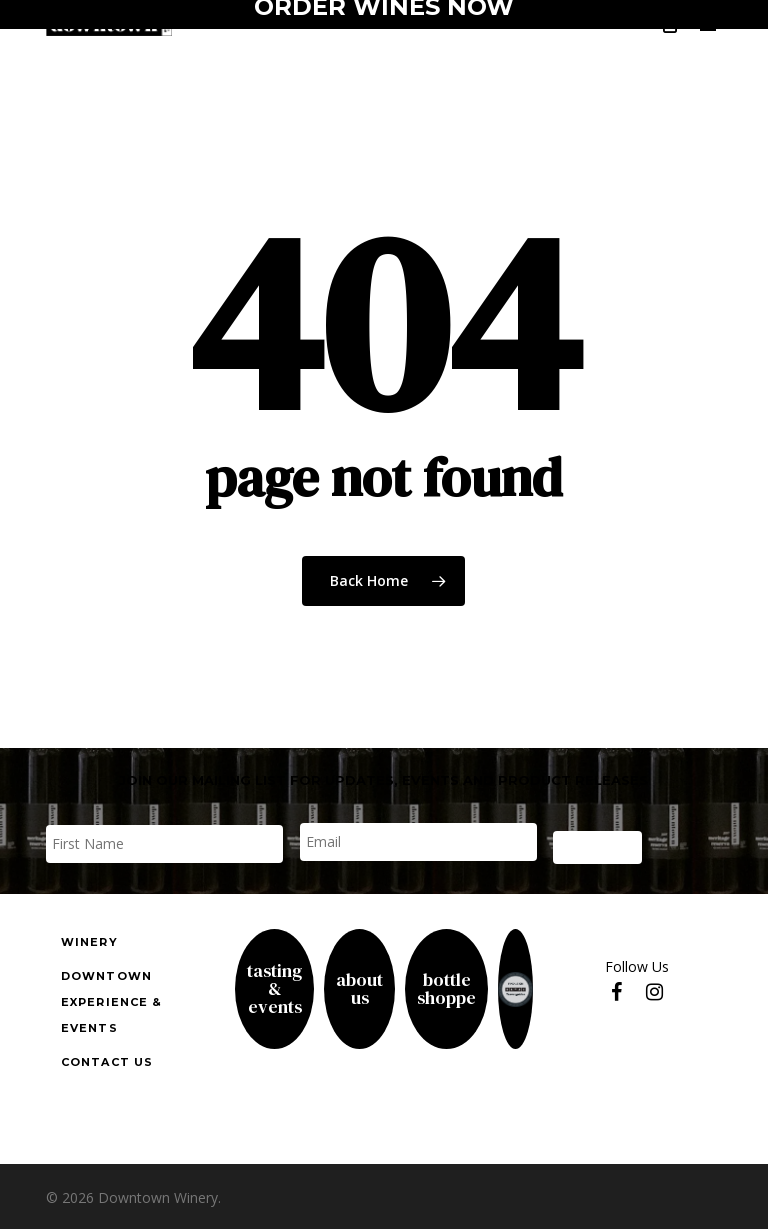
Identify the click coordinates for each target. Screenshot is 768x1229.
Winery (89, 942)
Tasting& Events (274, 989)
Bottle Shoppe (446, 989)
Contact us (107, 1062)
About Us (359, 989)
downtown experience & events (111, 1002)
